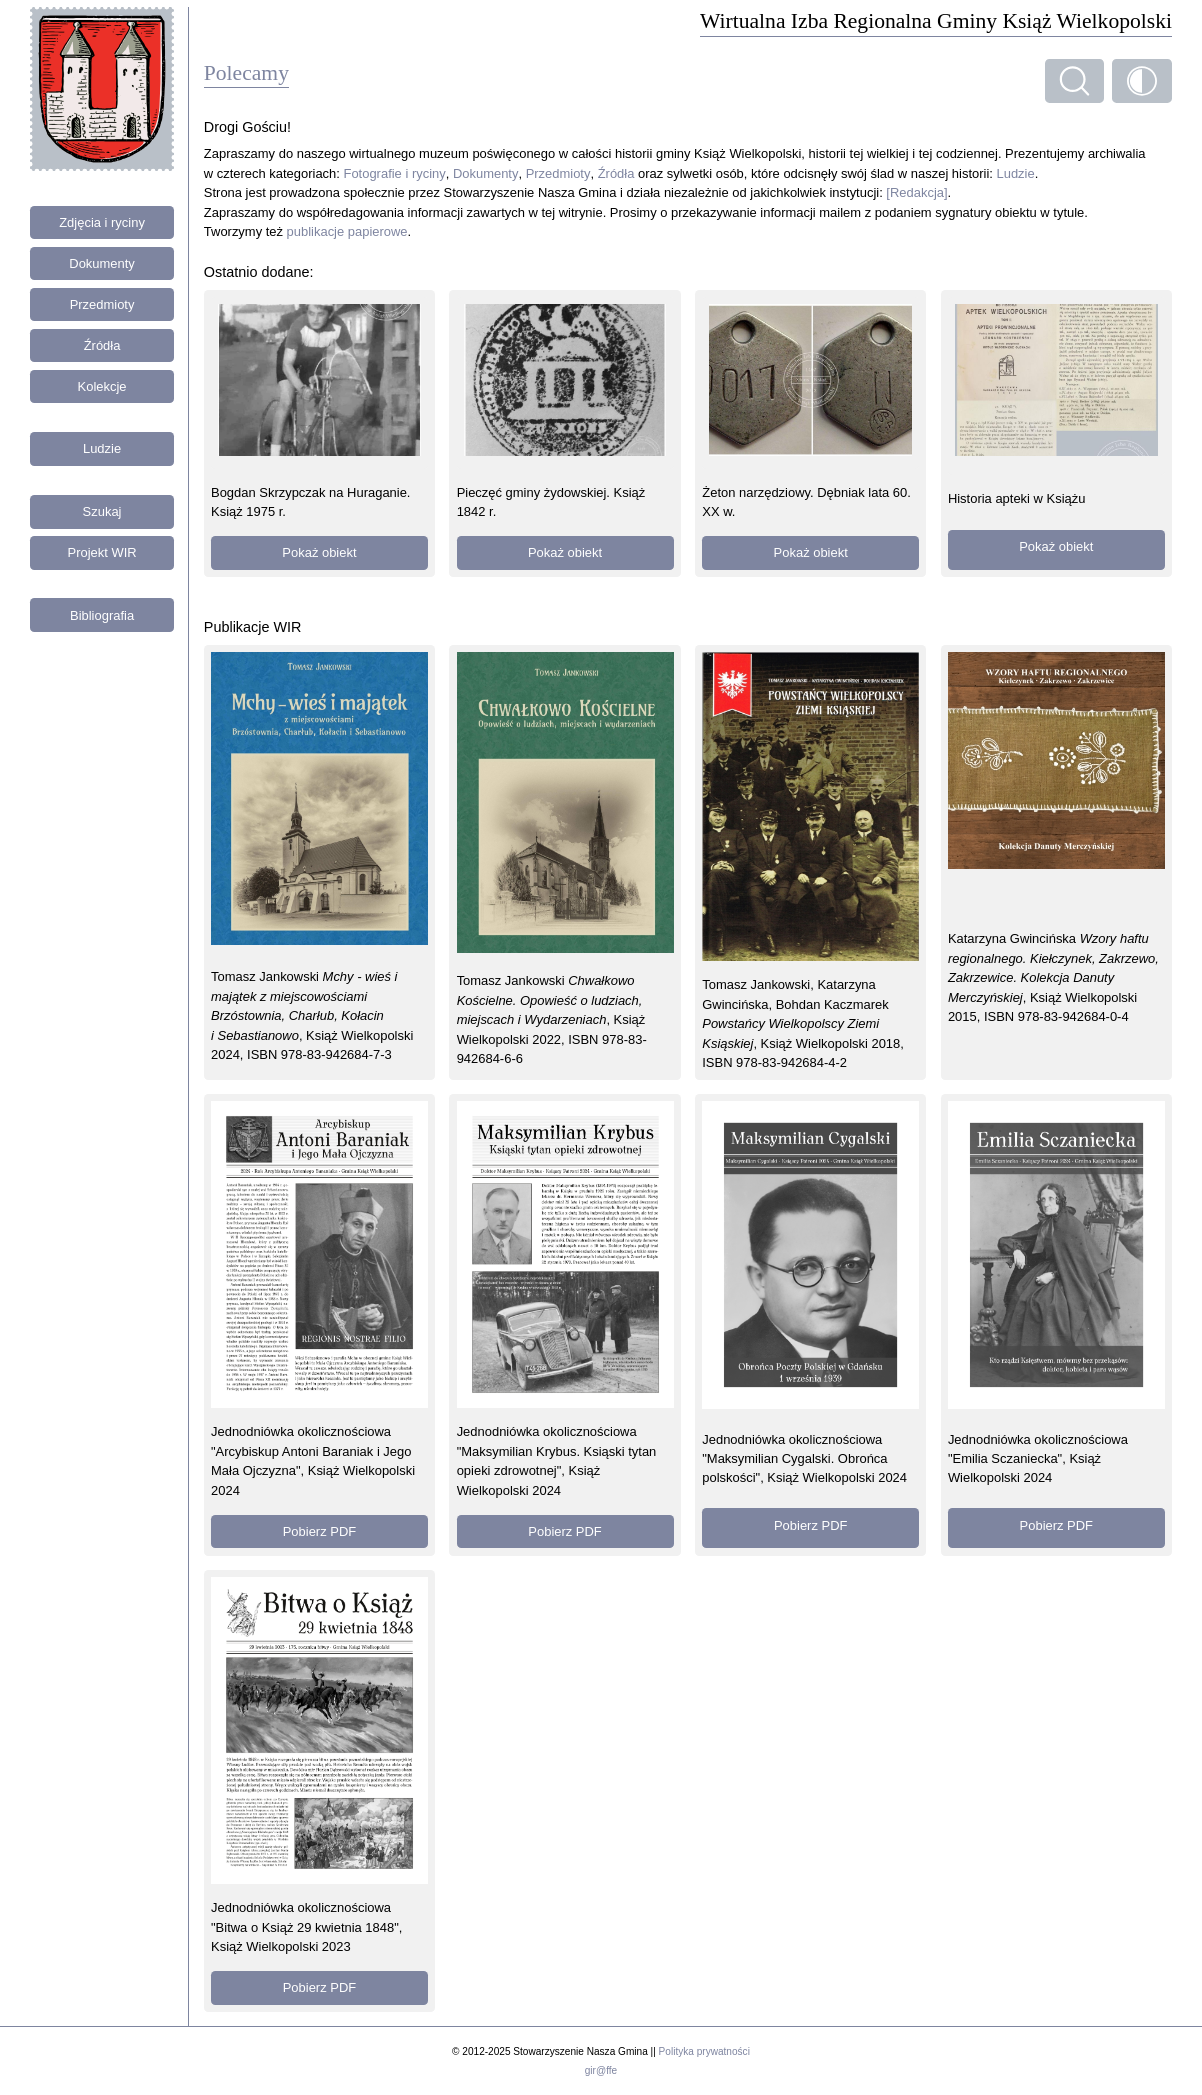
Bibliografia (102, 615)
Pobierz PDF (319, 1531)
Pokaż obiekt (319, 552)
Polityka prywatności (704, 2051)
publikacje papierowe (347, 231)
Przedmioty (102, 304)
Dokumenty (102, 263)
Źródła (102, 345)
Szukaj (102, 511)
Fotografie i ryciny (395, 173)
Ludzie (102, 448)
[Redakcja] (916, 192)
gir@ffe (601, 2070)
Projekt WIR (102, 552)
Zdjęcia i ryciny (102, 222)
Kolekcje (102, 386)
